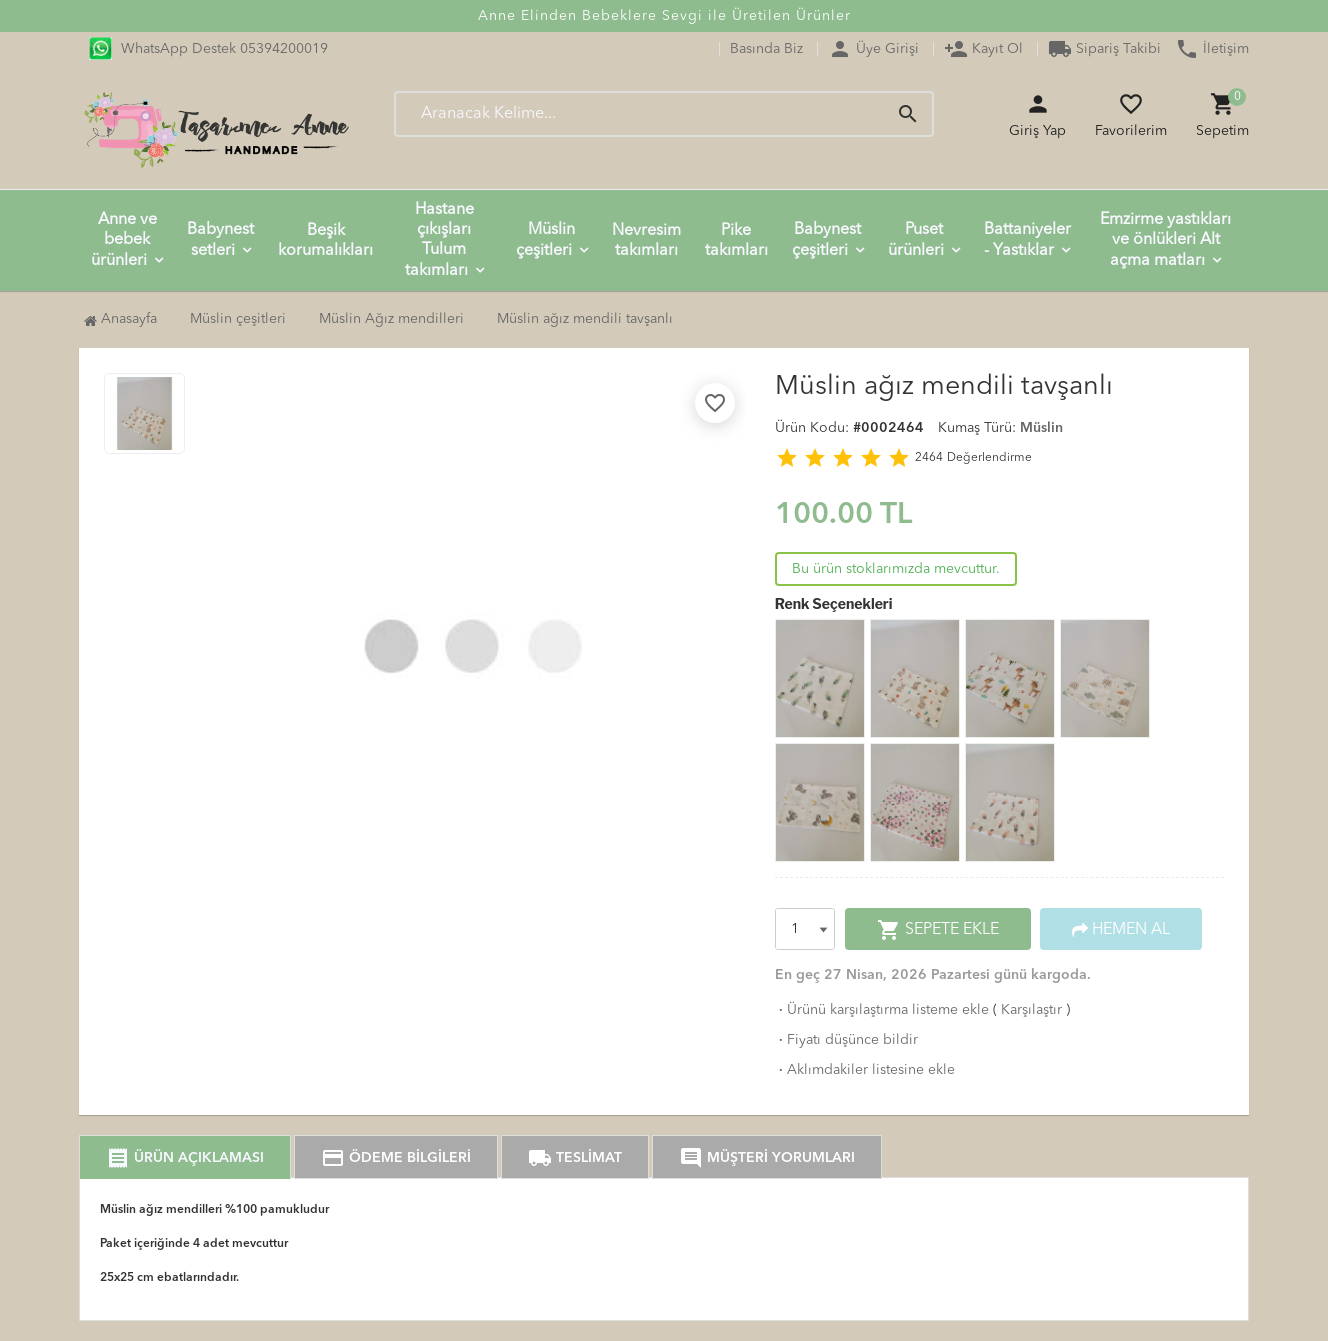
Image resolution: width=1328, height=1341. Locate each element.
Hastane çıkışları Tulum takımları (439, 240)
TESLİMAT (575, 1158)
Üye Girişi (873, 49)
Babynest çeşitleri (827, 240)
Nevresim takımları (646, 241)
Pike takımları (736, 241)
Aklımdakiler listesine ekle (865, 1070)
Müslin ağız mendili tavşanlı (585, 319)
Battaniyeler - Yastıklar (1027, 240)
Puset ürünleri (916, 240)
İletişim (1212, 49)
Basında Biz (766, 49)
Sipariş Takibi (1104, 49)
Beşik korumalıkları (325, 241)
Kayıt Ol (983, 49)
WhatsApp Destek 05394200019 (208, 49)
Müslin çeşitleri (546, 240)
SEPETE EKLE (938, 930)
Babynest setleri (220, 240)
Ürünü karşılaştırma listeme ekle (882, 1010)
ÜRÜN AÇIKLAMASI (185, 1158)
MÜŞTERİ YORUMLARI (767, 1158)
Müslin (1041, 428)
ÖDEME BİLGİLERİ (396, 1158)
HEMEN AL (1121, 930)
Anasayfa (120, 319)
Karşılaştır (1031, 1010)
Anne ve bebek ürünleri (124, 240)
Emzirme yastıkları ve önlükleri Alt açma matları (1165, 240)
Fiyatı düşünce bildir (846, 1040)
